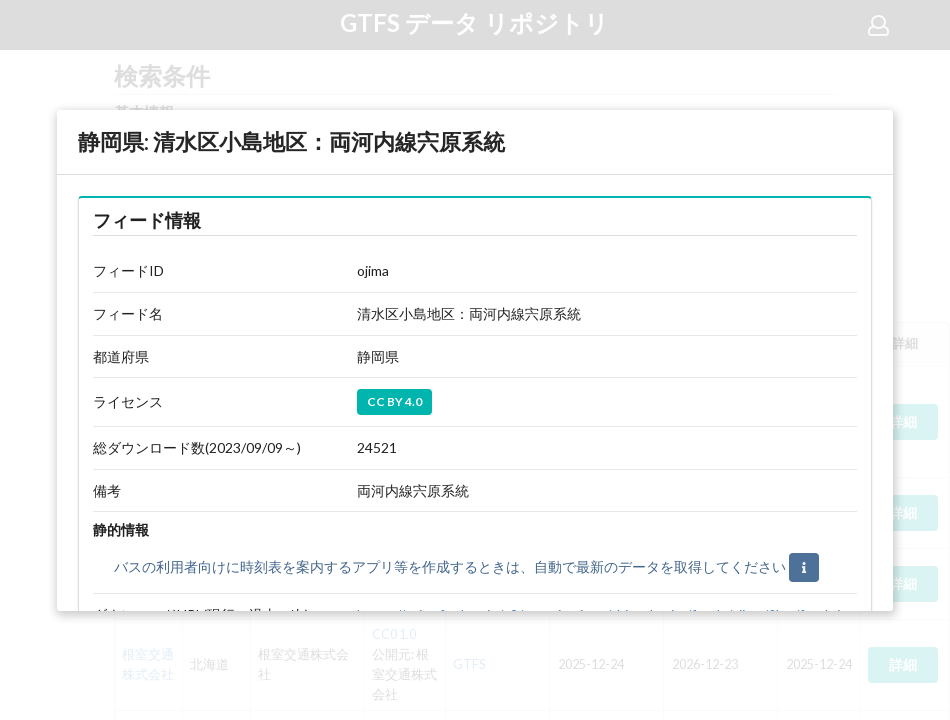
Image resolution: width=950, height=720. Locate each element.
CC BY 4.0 (394, 401)
